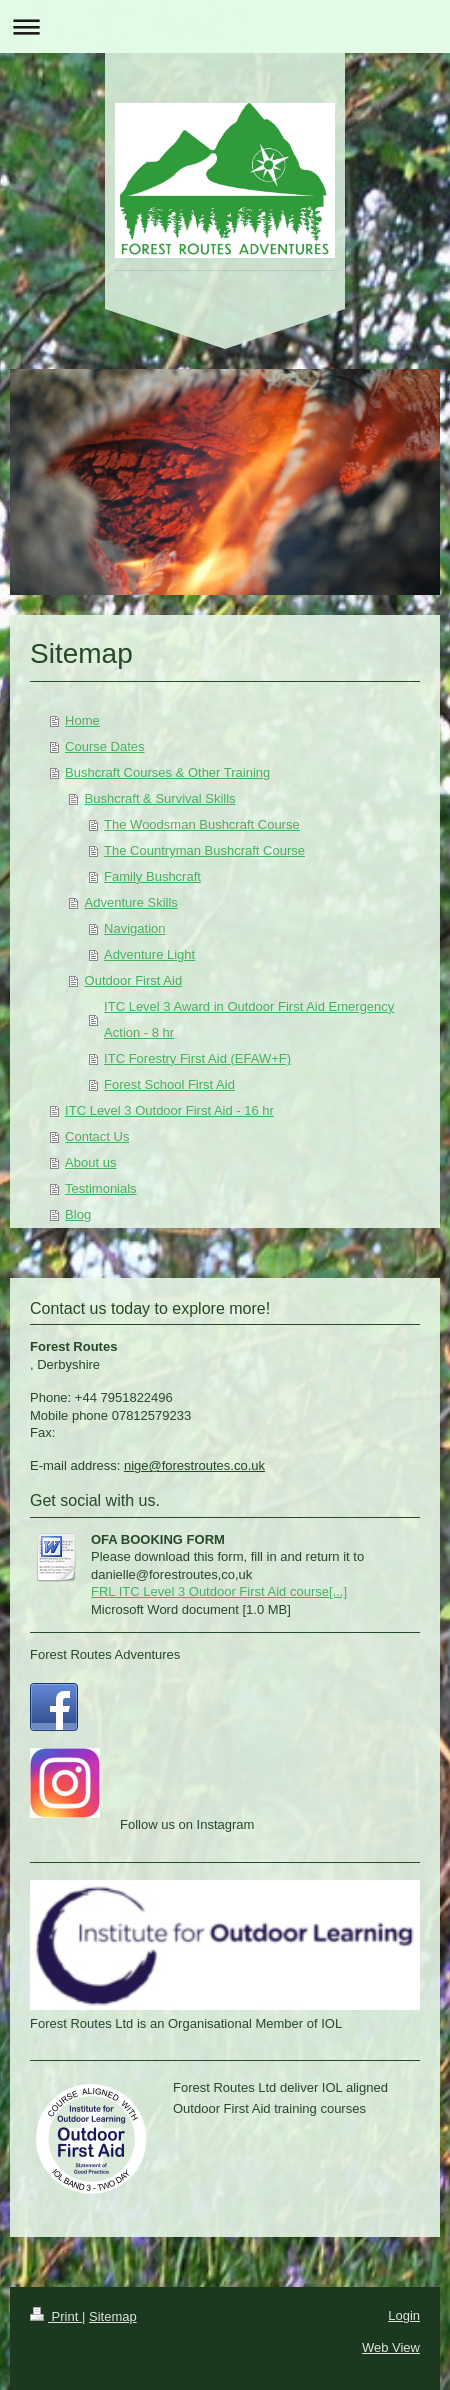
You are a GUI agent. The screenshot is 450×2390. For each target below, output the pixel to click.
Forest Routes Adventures (105, 1654)
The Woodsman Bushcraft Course (202, 824)
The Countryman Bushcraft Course (204, 850)
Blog (78, 1214)
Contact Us (97, 1136)
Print (56, 2316)
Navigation (134, 928)
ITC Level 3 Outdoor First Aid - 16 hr (169, 1110)
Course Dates (104, 746)
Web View (391, 2347)
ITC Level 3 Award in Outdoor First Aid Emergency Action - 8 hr (249, 1019)
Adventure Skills (131, 902)
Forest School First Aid (169, 1084)
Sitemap (113, 2316)
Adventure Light (149, 954)
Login (404, 2315)
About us (90, 1162)
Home (82, 720)
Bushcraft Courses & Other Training (167, 772)
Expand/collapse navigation (225, 26)
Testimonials (101, 1188)
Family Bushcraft (152, 876)
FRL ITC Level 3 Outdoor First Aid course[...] (219, 1591)
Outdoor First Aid (134, 980)
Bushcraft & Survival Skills (160, 798)
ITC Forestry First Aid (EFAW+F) (197, 1058)
